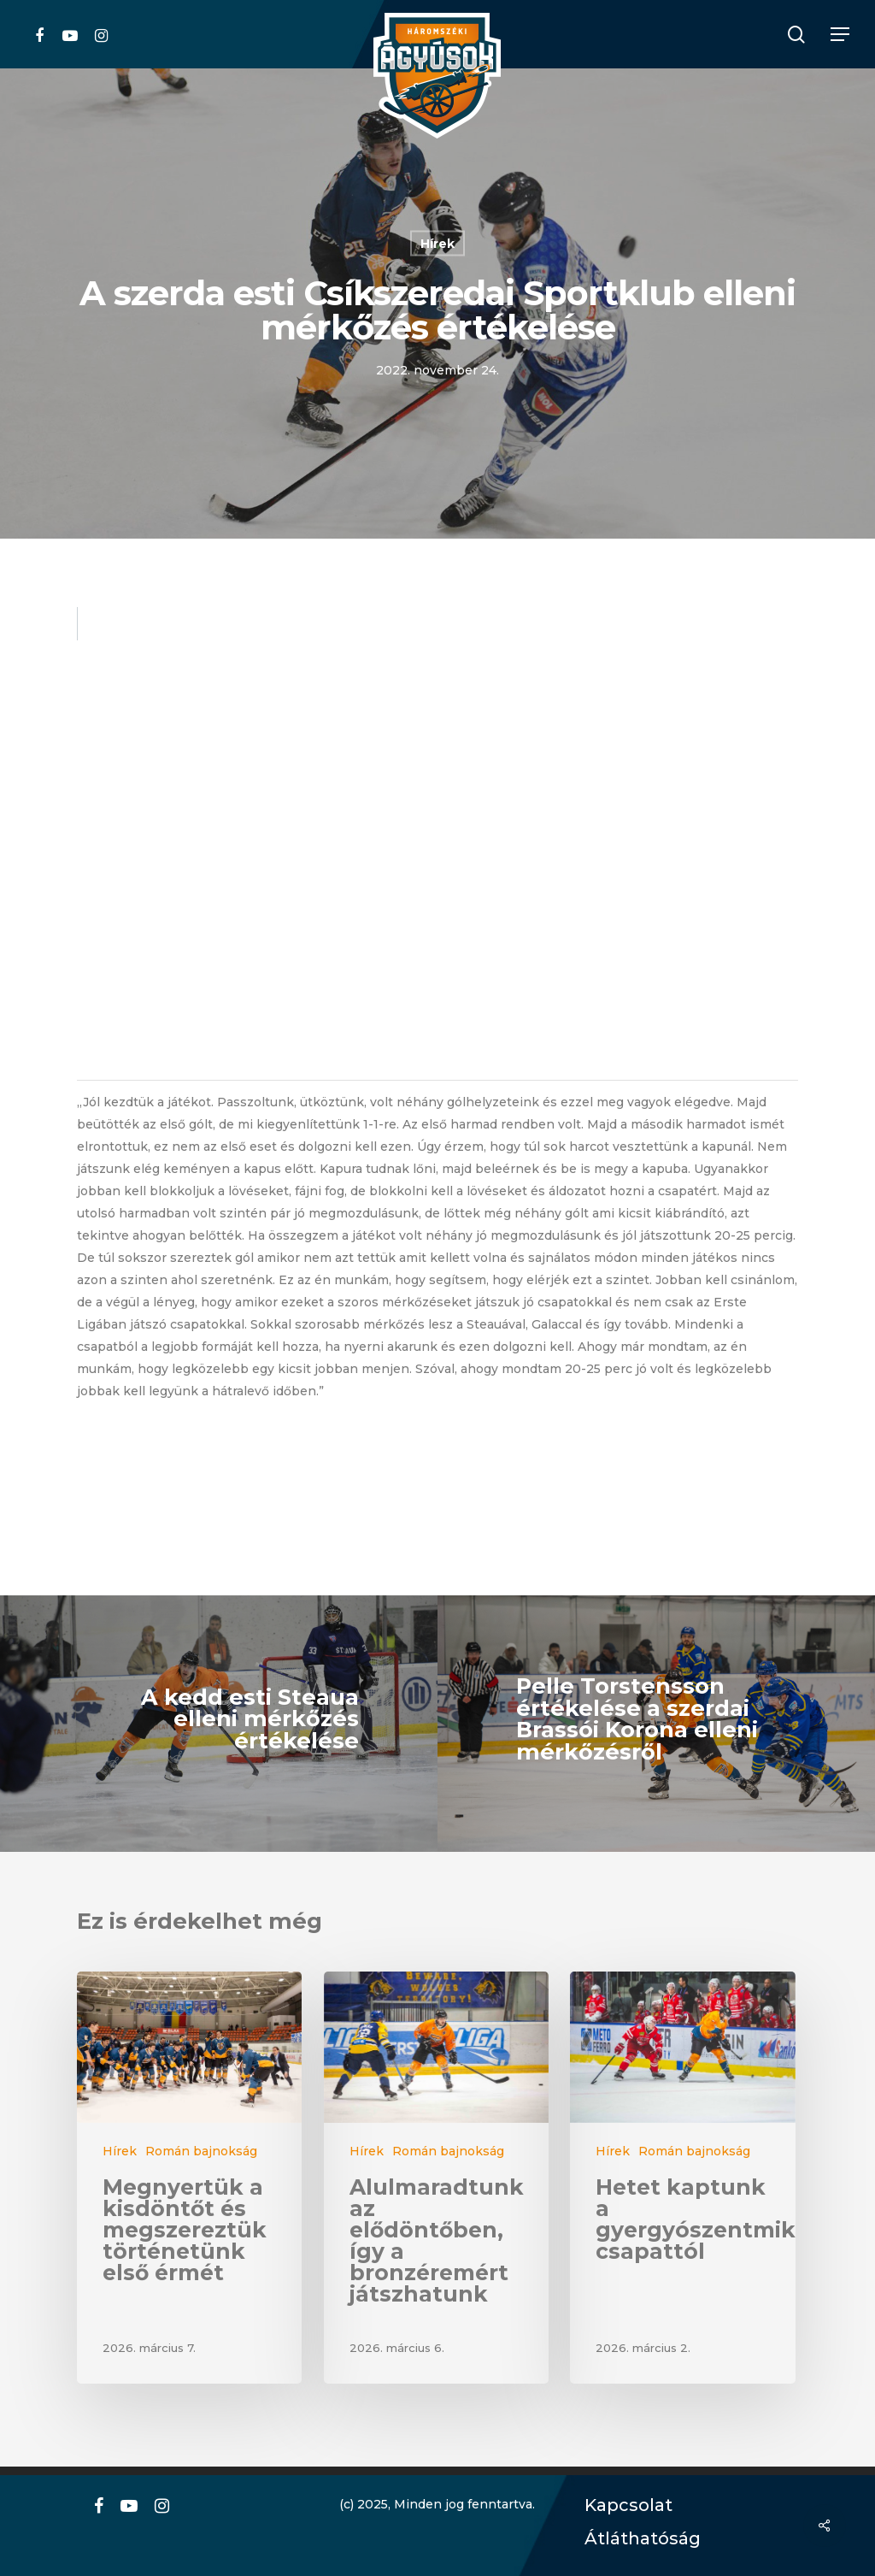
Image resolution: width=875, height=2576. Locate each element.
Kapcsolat (624, 2505)
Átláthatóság (636, 2539)
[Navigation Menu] (841, 35)
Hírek (437, 243)
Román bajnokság (201, 2151)
